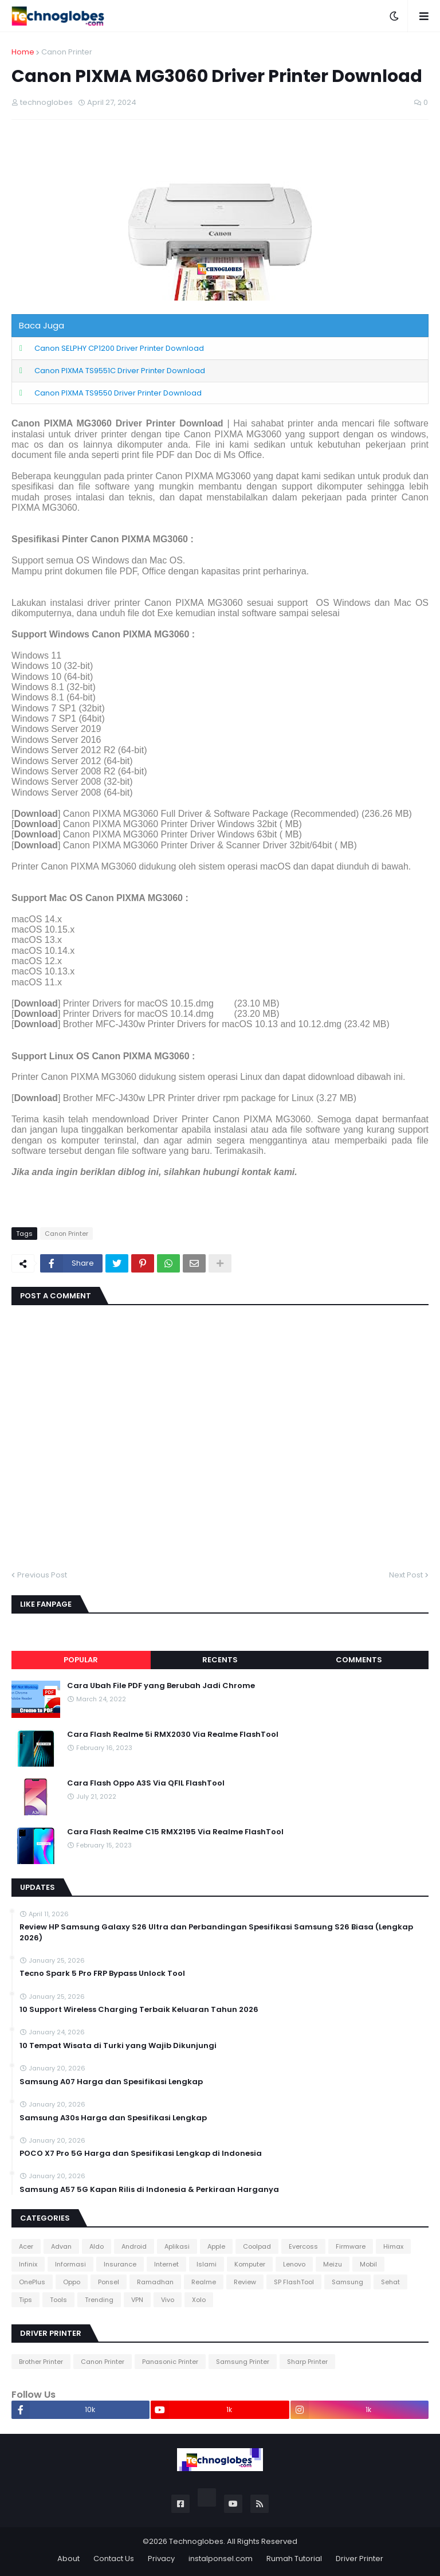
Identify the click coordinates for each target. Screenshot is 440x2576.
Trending (99, 2299)
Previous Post (42, 1574)
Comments (359, 1659)
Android (134, 2246)
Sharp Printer (307, 2361)
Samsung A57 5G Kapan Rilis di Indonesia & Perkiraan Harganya (149, 2189)
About (68, 2558)
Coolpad (257, 2246)
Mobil (368, 2264)
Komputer (249, 2264)
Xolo (199, 2299)
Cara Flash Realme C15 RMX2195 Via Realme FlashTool (175, 1832)
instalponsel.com (220, 2558)
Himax (393, 2246)
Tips (25, 2299)
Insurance (120, 2264)
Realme (203, 2282)
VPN (137, 2299)
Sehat (390, 2282)
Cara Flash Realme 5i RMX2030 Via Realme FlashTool (172, 1734)
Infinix (28, 2264)
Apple (216, 2246)
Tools (58, 2299)
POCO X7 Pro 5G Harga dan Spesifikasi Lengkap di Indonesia (140, 2153)
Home (22, 51)
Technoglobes (196, 2541)
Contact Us (113, 2558)
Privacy (161, 2558)
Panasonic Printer (170, 2361)
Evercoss (303, 2246)
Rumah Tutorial (294, 2558)
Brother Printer (41, 2361)
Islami (207, 2264)
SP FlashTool (294, 2282)
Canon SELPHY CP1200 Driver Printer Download (119, 348)
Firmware (351, 2246)
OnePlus (32, 2282)
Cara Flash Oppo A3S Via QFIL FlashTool (146, 1783)
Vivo (167, 2299)
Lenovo (294, 2264)
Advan (61, 2246)
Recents (220, 1659)
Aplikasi (177, 2246)
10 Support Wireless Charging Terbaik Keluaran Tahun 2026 (138, 2010)
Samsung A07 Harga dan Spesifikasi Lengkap (111, 2082)
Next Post (406, 1574)
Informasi (70, 2264)
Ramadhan (155, 2282)
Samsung (347, 2282)
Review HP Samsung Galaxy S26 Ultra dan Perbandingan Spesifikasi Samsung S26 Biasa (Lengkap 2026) (216, 1932)
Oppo (71, 2282)
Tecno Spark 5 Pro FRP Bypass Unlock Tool (102, 1973)
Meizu (332, 2264)
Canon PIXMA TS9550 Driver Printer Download (118, 392)
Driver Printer (359, 2558)
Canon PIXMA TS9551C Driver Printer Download (119, 370)
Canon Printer (66, 51)
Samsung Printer (242, 2361)
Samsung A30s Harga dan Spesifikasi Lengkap (113, 2118)
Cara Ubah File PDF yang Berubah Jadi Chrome (161, 1686)
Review (245, 2282)
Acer (26, 2246)
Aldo (96, 2246)
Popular (81, 1659)
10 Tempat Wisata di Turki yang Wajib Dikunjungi (118, 2046)
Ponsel (108, 2282)
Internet (166, 2264)
